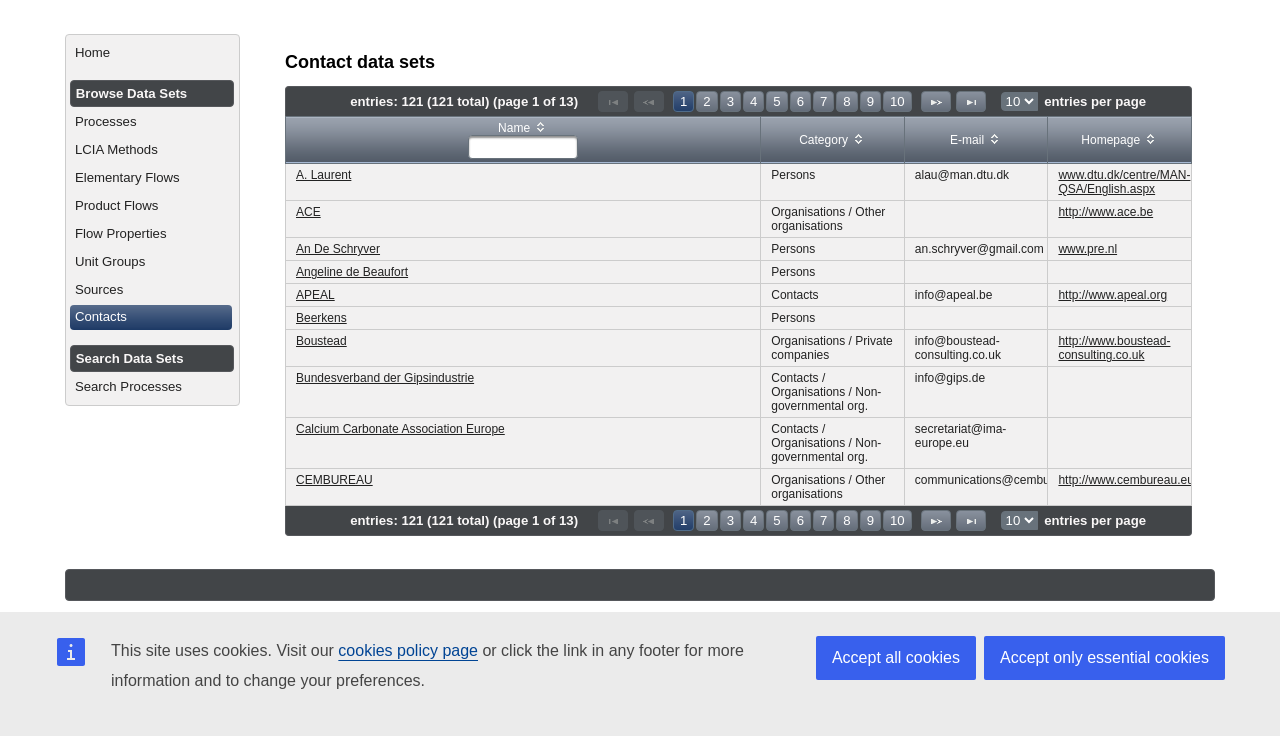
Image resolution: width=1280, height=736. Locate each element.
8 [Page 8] (846, 101)
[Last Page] (971, 101)
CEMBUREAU (334, 480)
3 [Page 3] (730, 101)
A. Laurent (323, 175)
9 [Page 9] (870, 101)
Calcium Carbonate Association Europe (400, 429)
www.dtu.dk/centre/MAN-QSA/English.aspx (1124, 182)
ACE (308, 212)
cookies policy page (408, 650)
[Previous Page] (649, 101)
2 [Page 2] (706, 101)
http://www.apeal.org (1112, 295)
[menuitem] (152, 53)
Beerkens (321, 318)
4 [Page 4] (753, 101)
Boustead (321, 341)
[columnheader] (523, 140)
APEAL (315, 295)
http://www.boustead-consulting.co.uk (1114, 348)
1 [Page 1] (683, 101)
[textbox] (523, 147)
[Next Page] (936, 101)
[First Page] (613, 101)
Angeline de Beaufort (352, 272)
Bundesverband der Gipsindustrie (385, 378)
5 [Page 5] (776, 101)
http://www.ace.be (1105, 212)
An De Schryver (338, 249)
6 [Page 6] (800, 101)
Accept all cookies (896, 657)
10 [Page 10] (897, 101)
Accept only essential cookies (1104, 657)
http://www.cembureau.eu (1125, 480)
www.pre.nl (1087, 249)
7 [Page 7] (823, 101)
